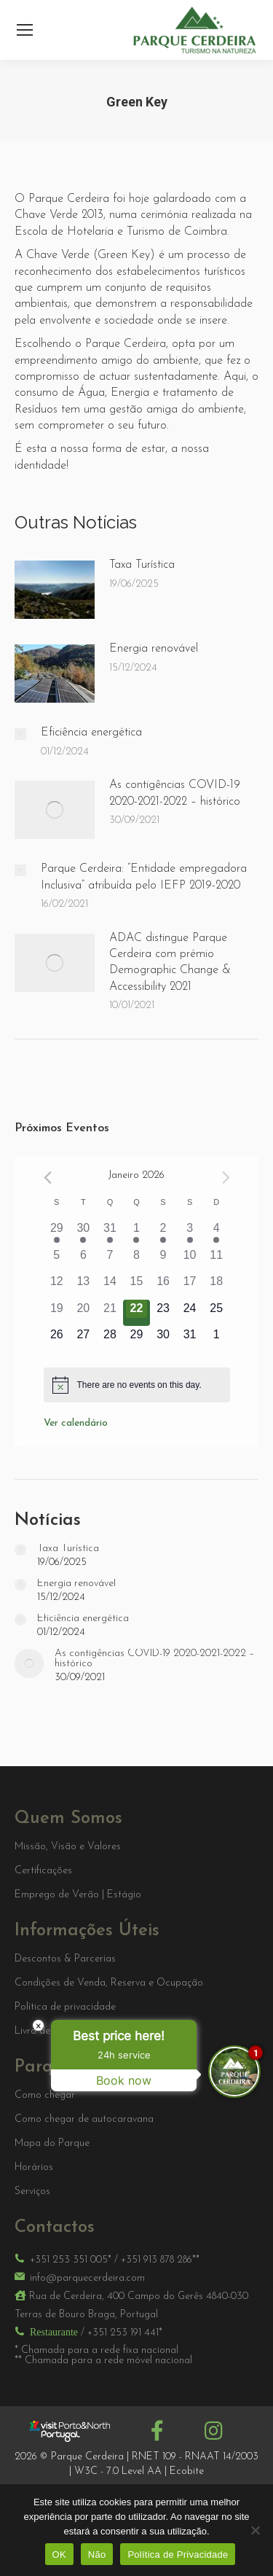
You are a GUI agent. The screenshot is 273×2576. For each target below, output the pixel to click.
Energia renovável (153, 649)
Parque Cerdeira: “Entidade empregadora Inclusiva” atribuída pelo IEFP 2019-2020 (144, 877)
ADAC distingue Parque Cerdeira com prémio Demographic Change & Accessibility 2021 (170, 962)
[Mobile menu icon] (25, 30)
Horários (34, 2168)
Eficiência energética (91, 732)
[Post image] (55, 590)
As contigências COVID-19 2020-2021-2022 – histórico (174, 793)
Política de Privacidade (177, 2554)
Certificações (43, 1871)
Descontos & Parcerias (65, 1959)
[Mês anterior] (48, 1177)
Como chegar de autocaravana (84, 2120)
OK (59, 2554)
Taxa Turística (142, 565)
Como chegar (45, 2096)
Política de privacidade (65, 2007)
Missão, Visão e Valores (68, 1847)
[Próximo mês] (226, 1177)
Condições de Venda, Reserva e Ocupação (109, 1983)
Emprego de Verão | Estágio (78, 1895)
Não (97, 2554)
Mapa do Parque (52, 2144)
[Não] (255, 2530)
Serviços (32, 2192)
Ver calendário (76, 1423)
